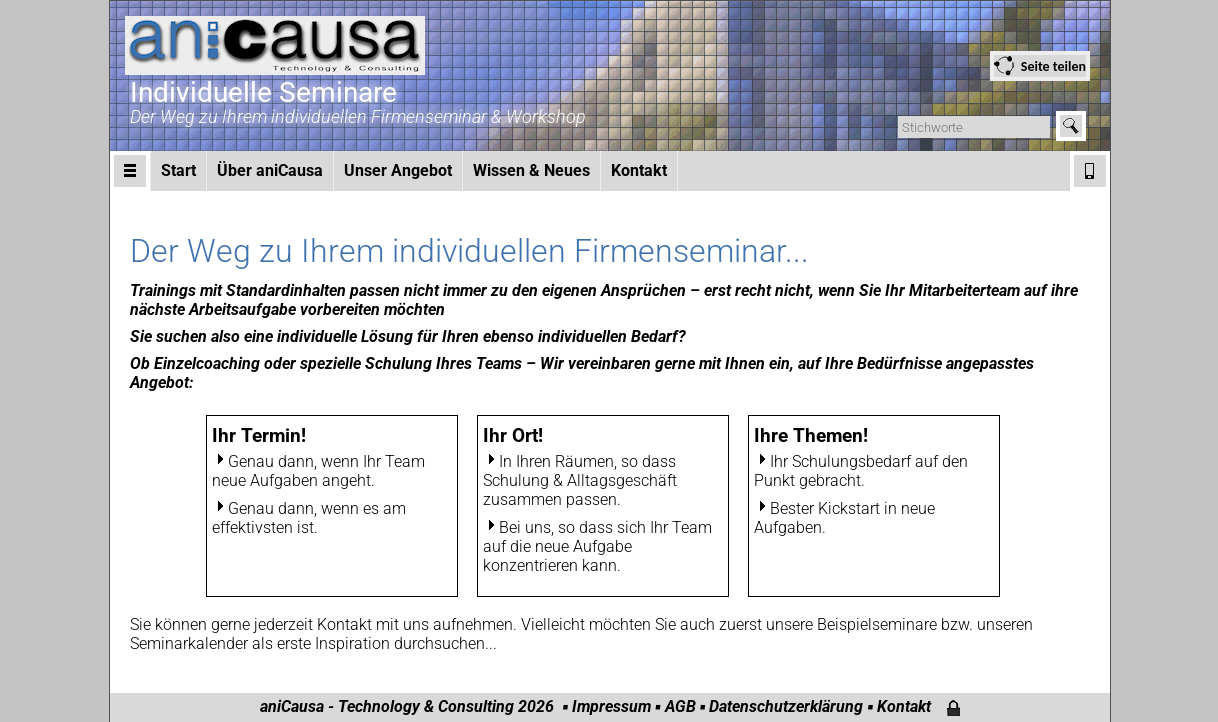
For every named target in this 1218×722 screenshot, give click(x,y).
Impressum (611, 706)
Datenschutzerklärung (786, 706)
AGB (680, 706)
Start (178, 170)
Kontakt (639, 170)
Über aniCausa (270, 170)
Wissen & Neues (531, 170)
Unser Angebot (398, 170)
